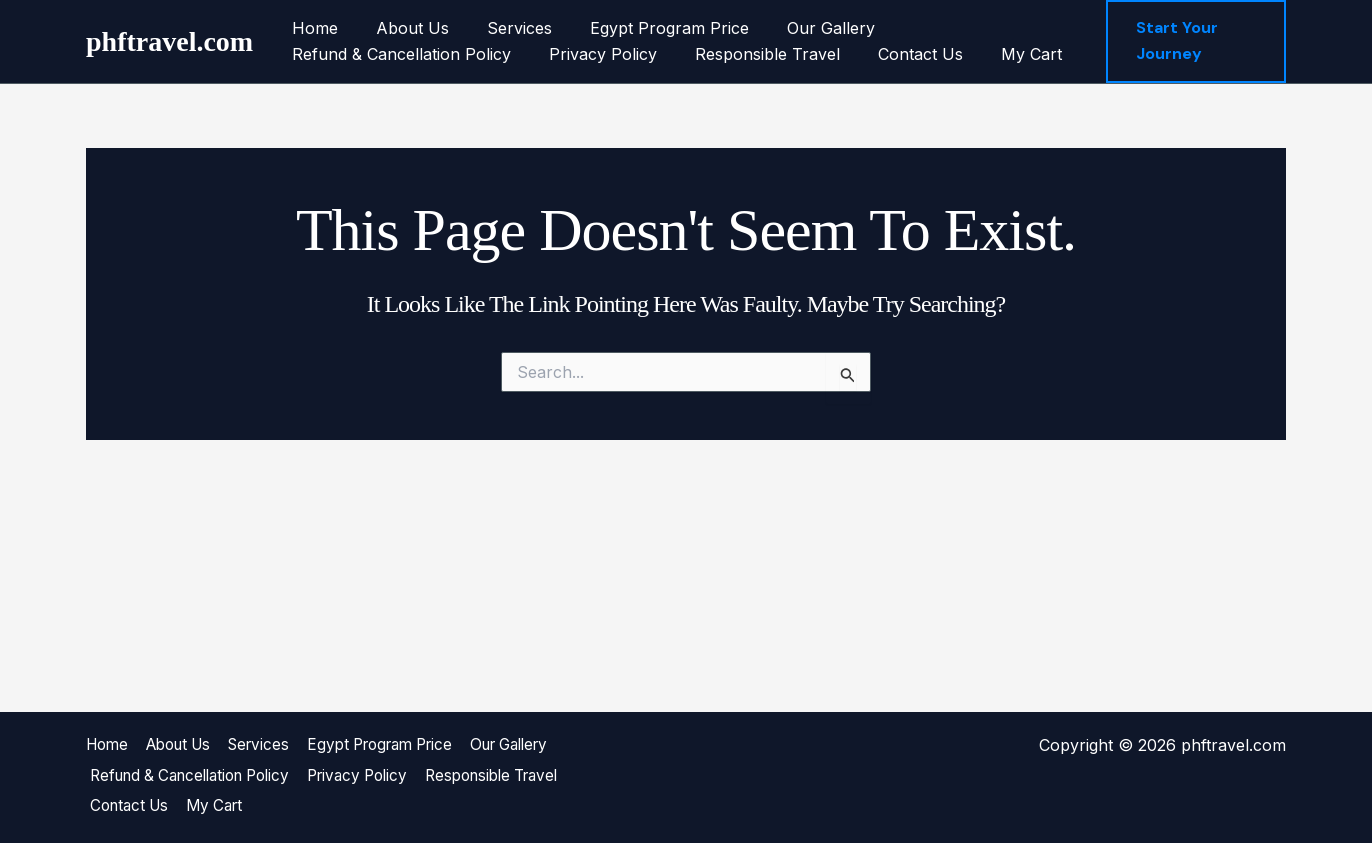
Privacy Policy (594, 54)
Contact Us (899, 54)
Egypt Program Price (648, 28)
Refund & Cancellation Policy (398, 54)
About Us (403, 28)
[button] (1196, 41)
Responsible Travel (752, 54)
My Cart (1004, 54)
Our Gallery (804, 28)
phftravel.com (169, 41)
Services (504, 28)
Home (312, 28)
